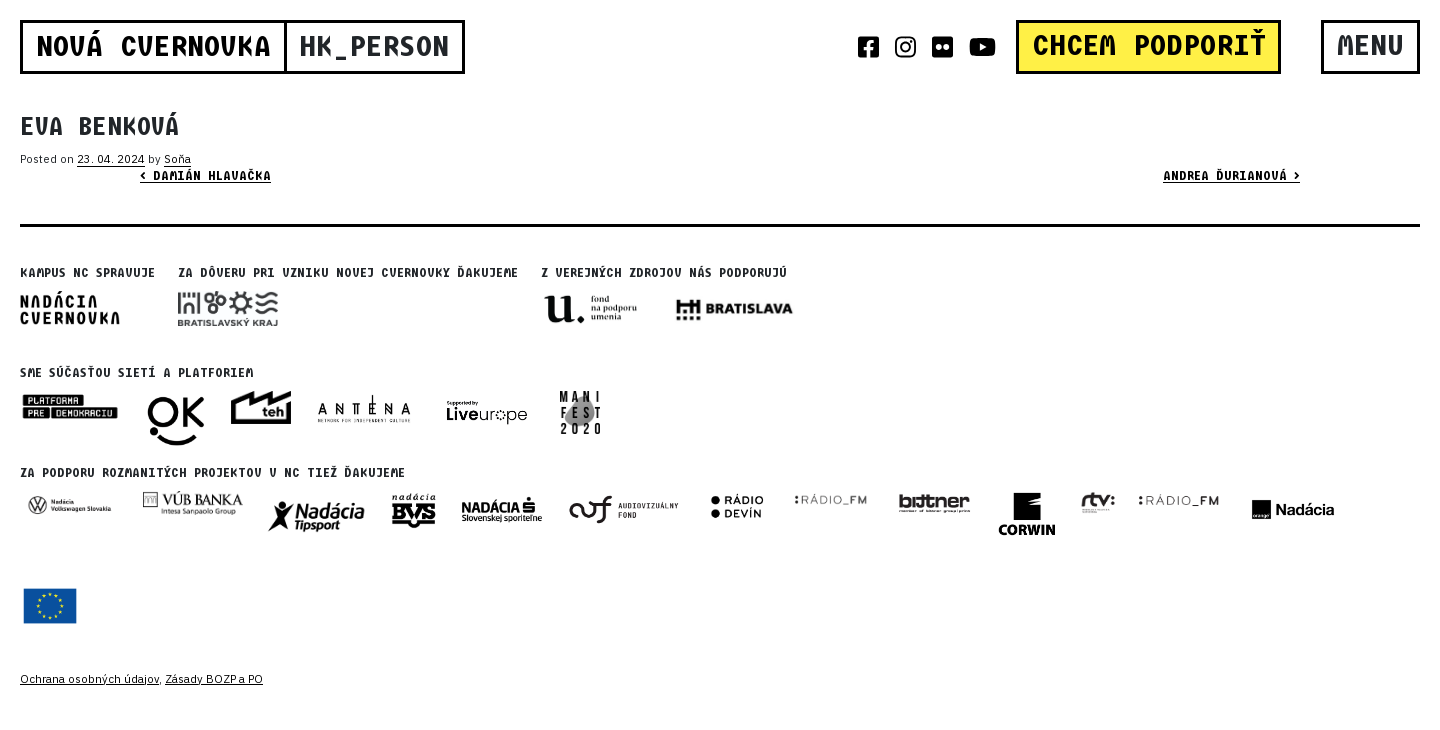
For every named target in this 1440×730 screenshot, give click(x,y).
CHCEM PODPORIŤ (1149, 46)
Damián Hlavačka (205, 176)
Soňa (177, 159)
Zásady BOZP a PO (214, 679)
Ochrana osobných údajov (89, 679)
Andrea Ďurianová (1231, 176)
